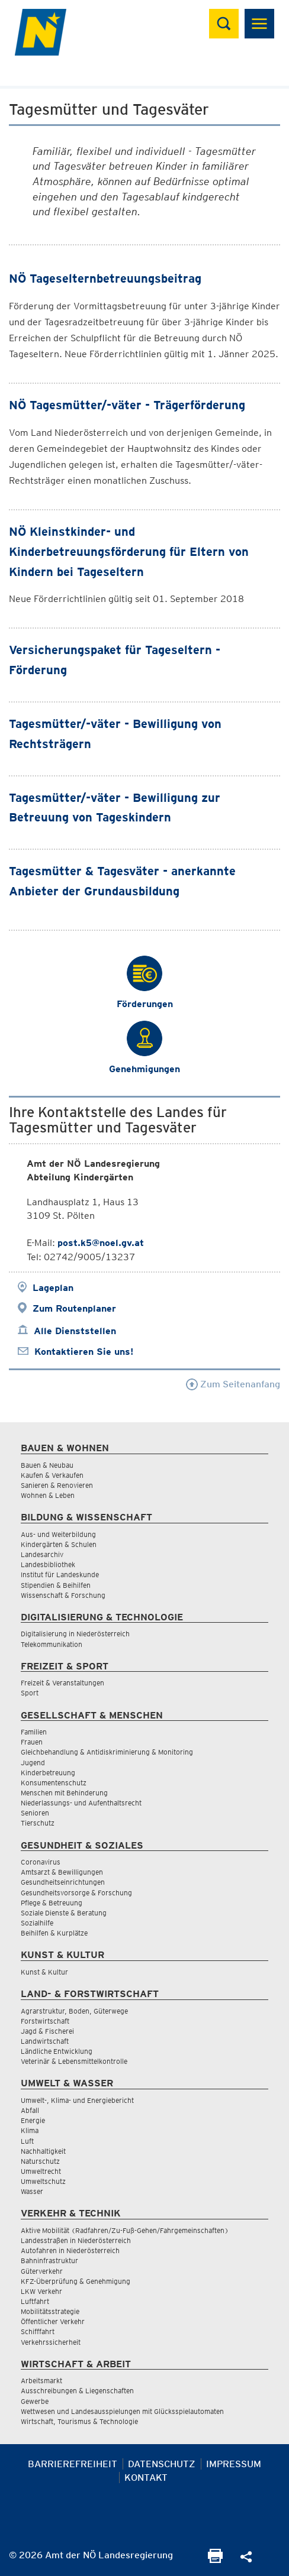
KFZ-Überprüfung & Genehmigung (75, 2281)
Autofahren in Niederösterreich (70, 2250)
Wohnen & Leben (48, 1495)
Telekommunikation (51, 1644)
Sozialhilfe (37, 1922)
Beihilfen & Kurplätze (54, 1932)
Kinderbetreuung (48, 1772)
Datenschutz (161, 2464)
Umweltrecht (41, 2171)
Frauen (32, 1741)
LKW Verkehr (41, 2291)
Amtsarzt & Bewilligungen (62, 1872)
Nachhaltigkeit (43, 2151)
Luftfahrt (35, 2301)
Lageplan (53, 1287)
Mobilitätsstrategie (50, 2311)
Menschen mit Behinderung (64, 1792)
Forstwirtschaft (45, 2021)
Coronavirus (40, 1861)
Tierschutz (37, 1822)
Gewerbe (35, 2401)
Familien (34, 1731)
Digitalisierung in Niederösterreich (75, 1633)
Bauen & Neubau (47, 1465)
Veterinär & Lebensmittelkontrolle (74, 2061)
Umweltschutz (43, 2181)
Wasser (32, 2191)
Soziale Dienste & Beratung (64, 1912)
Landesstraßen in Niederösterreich (76, 2240)
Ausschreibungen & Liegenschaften (77, 2390)
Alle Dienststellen (75, 1330)
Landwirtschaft (45, 2041)
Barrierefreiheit (72, 2464)
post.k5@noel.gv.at (100, 1242)
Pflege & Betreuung (51, 1902)
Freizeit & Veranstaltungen (62, 1682)
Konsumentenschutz (53, 1782)
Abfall (30, 2110)
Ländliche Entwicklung (56, 2051)
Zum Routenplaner (74, 1308)
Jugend (33, 1762)
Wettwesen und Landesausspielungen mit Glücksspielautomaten (122, 2411)
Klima (29, 2130)
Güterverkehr (42, 2271)
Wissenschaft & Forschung (63, 1595)
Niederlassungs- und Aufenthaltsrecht (81, 1802)
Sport (29, 1692)
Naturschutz (40, 2161)
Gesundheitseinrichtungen (63, 1882)
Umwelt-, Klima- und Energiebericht (77, 2100)
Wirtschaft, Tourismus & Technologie (79, 2421)
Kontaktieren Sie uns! (83, 1351)
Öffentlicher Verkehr (53, 2321)
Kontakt (146, 2477)
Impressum (233, 2464)
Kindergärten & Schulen (59, 1544)
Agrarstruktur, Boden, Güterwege (74, 2011)
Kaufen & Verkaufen (52, 1475)
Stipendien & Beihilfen (56, 1585)
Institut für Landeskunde (60, 1574)
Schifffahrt (37, 2331)
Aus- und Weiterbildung (58, 1534)
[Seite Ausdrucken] (215, 2559)
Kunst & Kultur (44, 1971)
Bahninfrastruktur (49, 2260)
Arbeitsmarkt (41, 2380)
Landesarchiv (42, 1554)
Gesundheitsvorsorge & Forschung (76, 1892)
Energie (33, 2120)
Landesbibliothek (48, 1564)
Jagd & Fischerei (47, 2031)
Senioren (35, 1812)
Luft (27, 2141)
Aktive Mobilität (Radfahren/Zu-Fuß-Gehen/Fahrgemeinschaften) (125, 2230)
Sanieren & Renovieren (57, 1485)
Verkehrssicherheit (51, 2342)
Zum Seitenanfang (233, 1384)
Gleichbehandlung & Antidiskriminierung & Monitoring (107, 1751)
